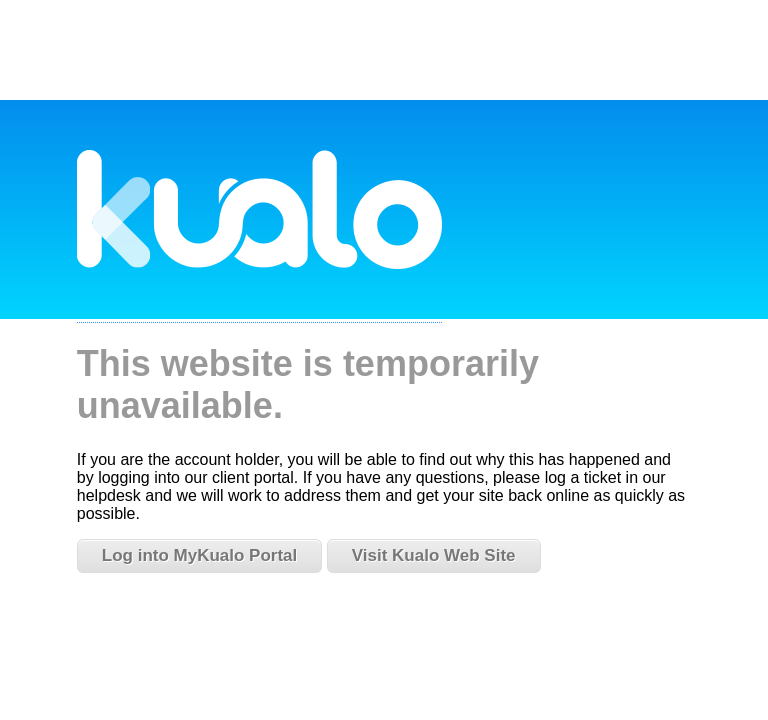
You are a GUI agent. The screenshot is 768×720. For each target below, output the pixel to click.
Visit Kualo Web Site (434, 555)
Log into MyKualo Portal (200, 555)
